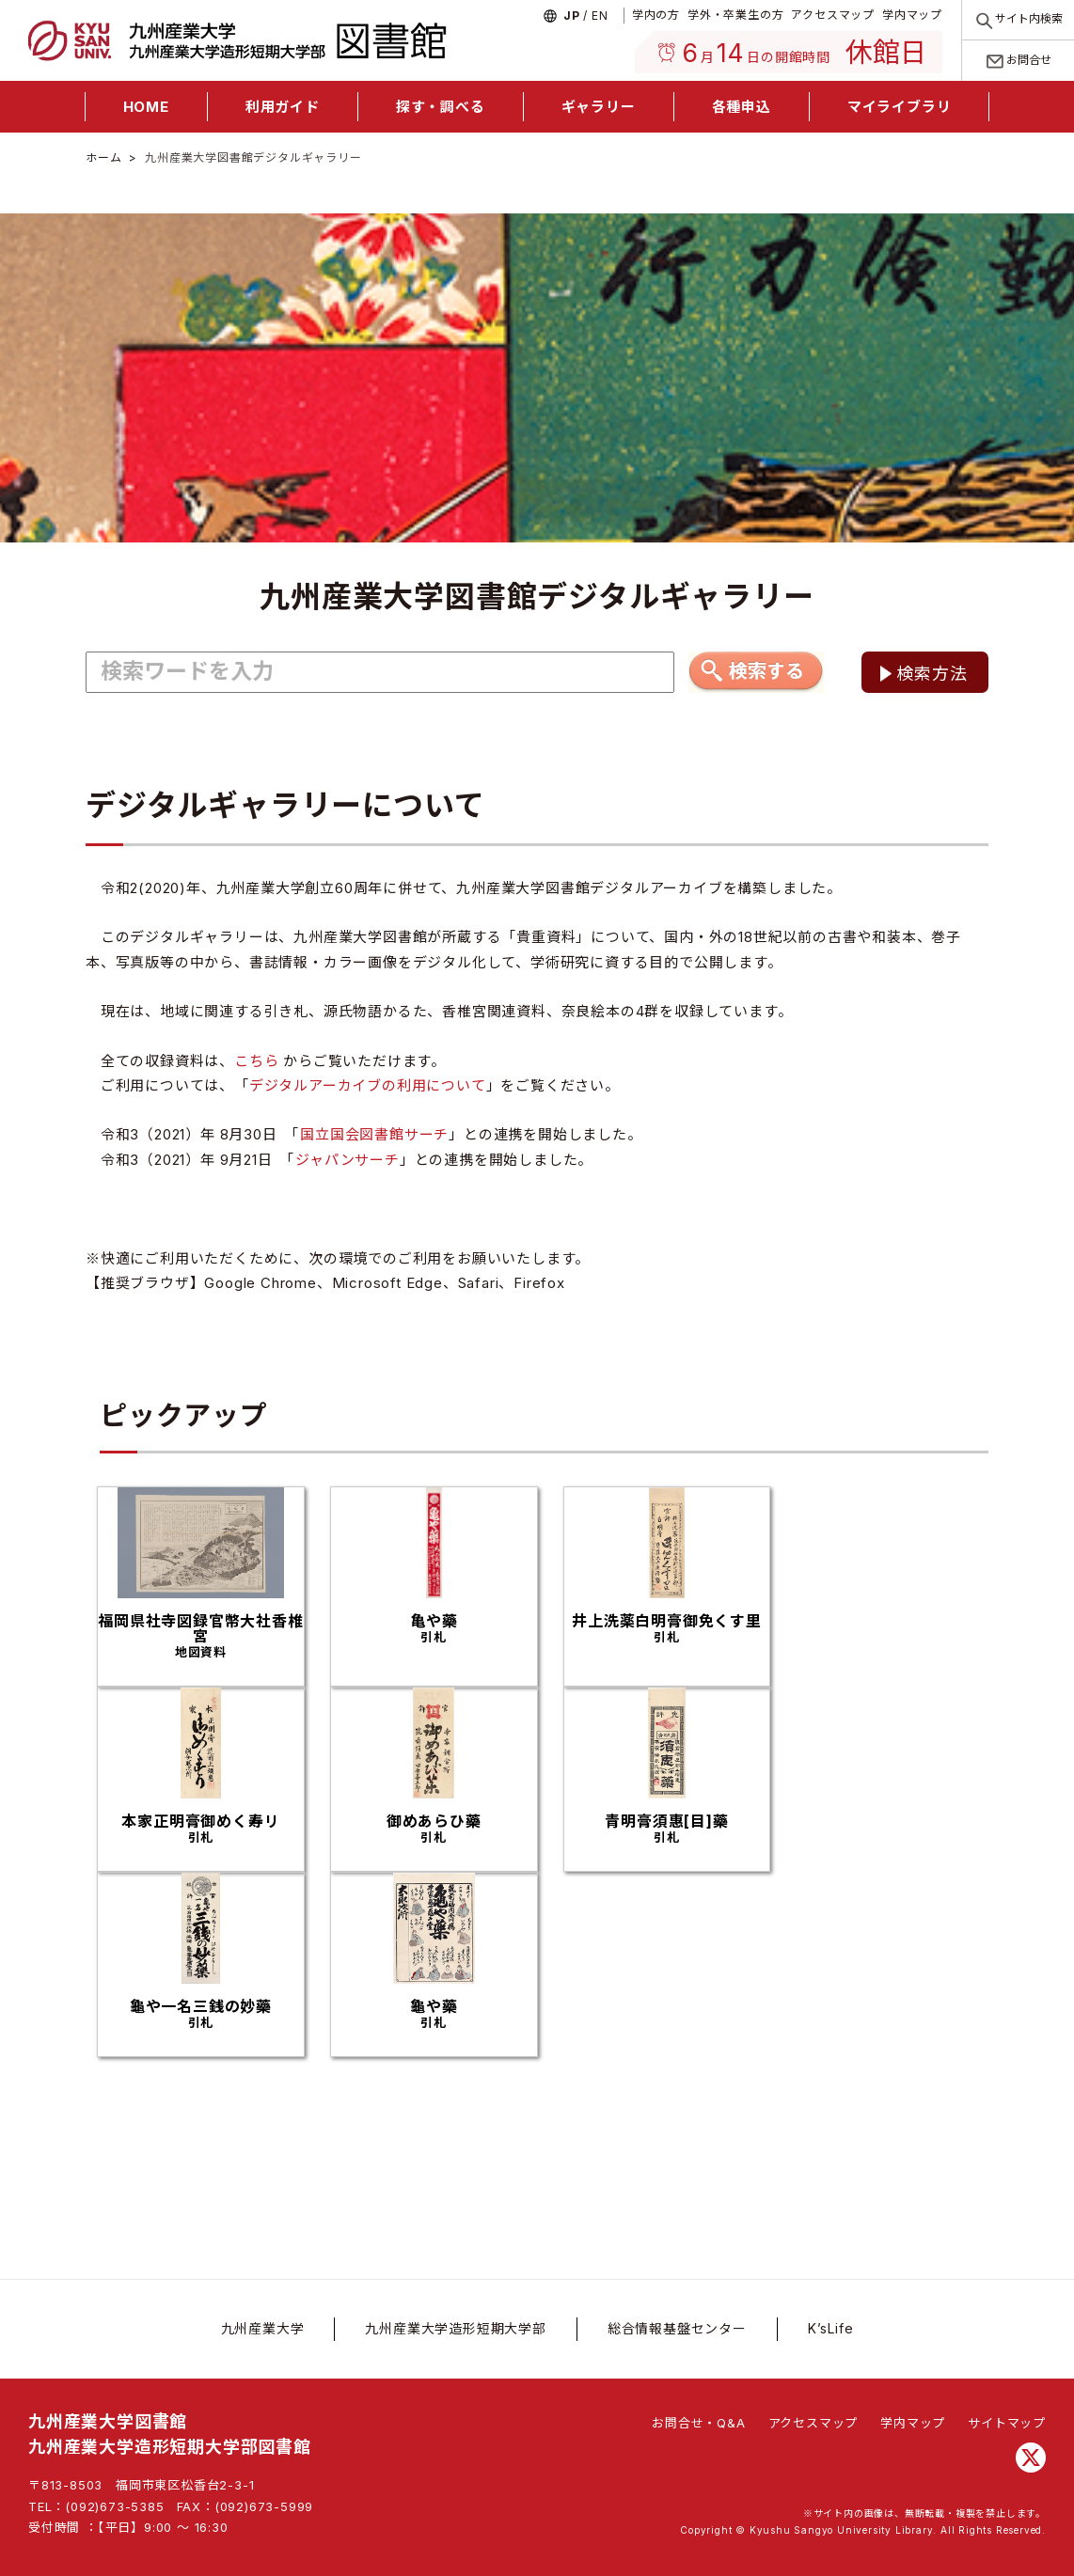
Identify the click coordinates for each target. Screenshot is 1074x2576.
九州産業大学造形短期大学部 (455, 2328)
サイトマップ (1007, 2422)
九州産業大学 (263, 2328)
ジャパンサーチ (347, 1160)
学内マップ (912, 15)
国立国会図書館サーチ (374, 1134)
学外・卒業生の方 (735, 15)
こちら (256, 1061)
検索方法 (931, 673)
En (600, 15)
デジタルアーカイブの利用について (367, 1085)
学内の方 (656, 15)
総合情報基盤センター (677, 2328)
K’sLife (831, 2328)
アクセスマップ (833, 15)
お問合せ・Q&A (698, 2422)
